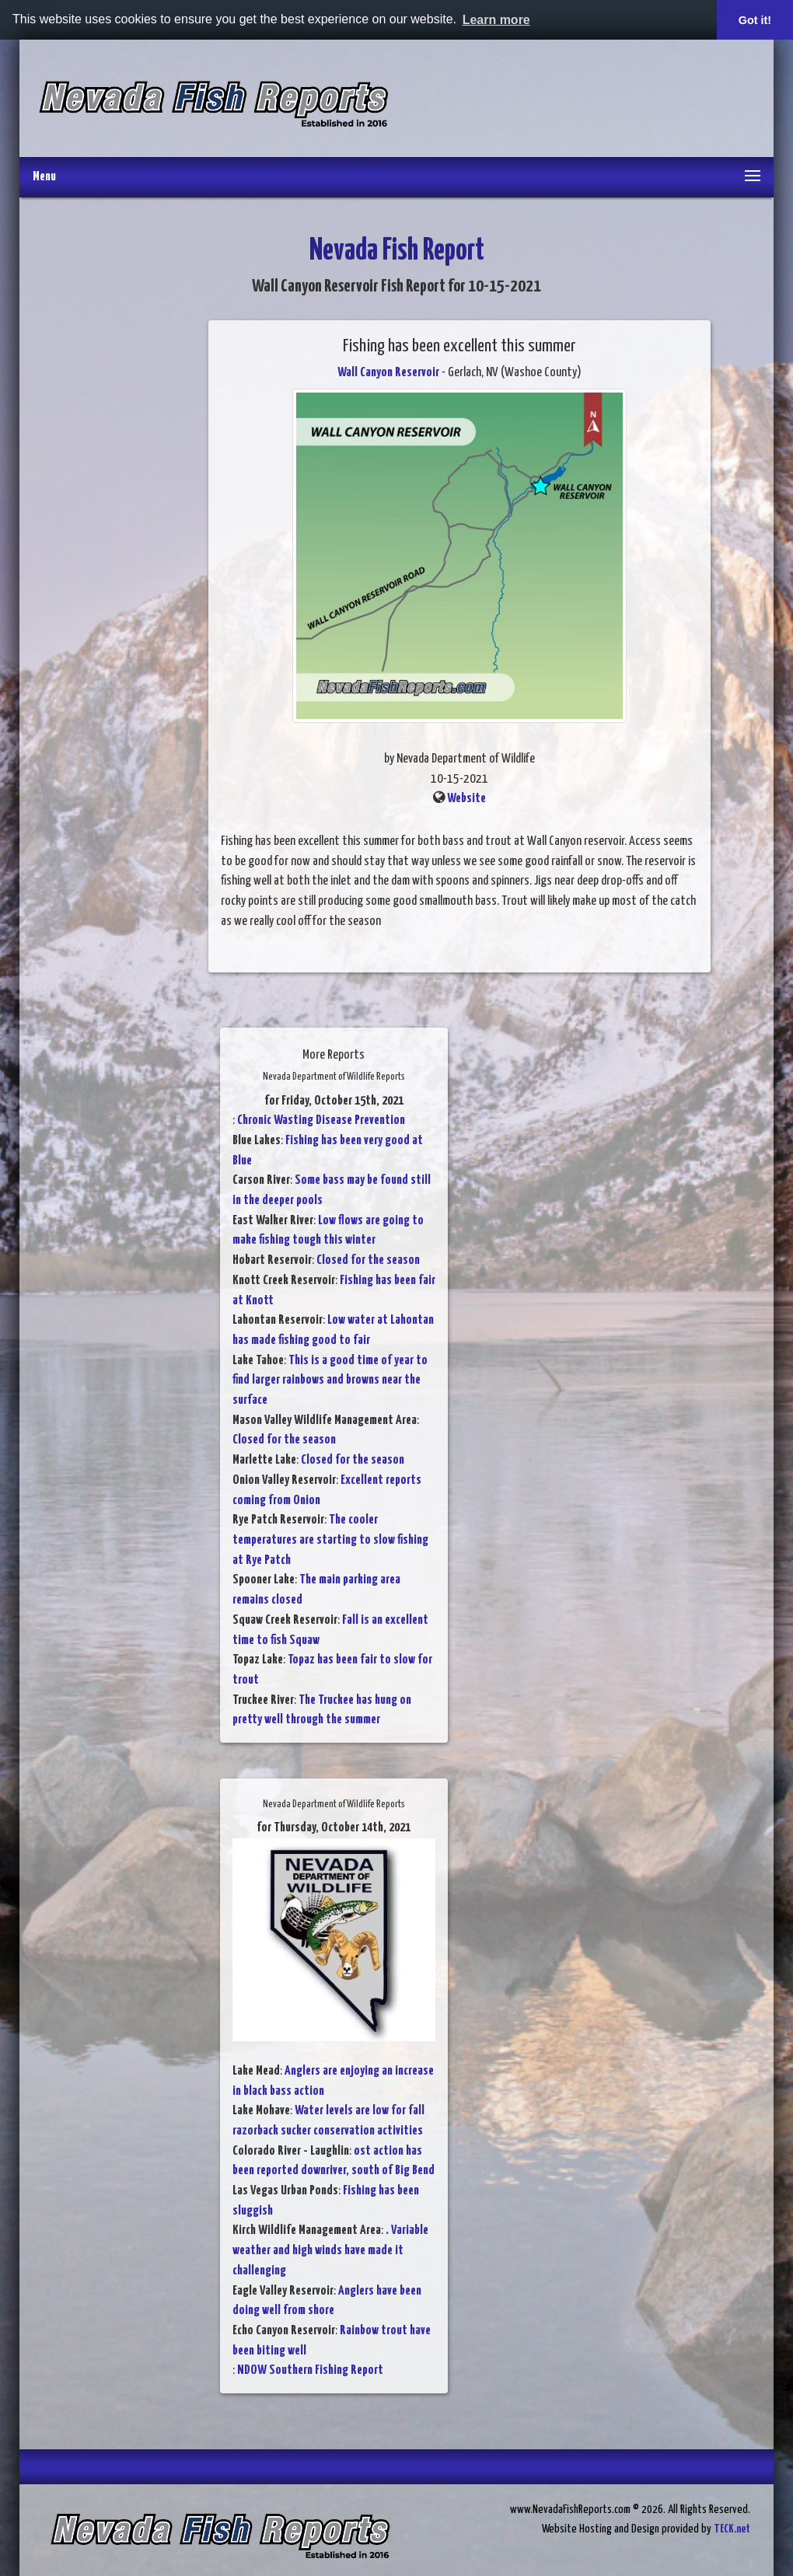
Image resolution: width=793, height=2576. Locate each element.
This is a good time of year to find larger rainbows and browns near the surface (330, 1380)
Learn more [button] (496, 19)
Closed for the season (368, 1260)
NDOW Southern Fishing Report (310, 2370)
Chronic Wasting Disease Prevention (321, 1120)
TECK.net (732, 2529)
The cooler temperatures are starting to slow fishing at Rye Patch (330, 1539)
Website (466, 798)
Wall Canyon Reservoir (388, 372)
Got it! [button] (755, 20)
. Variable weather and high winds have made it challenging (330, 2250)
